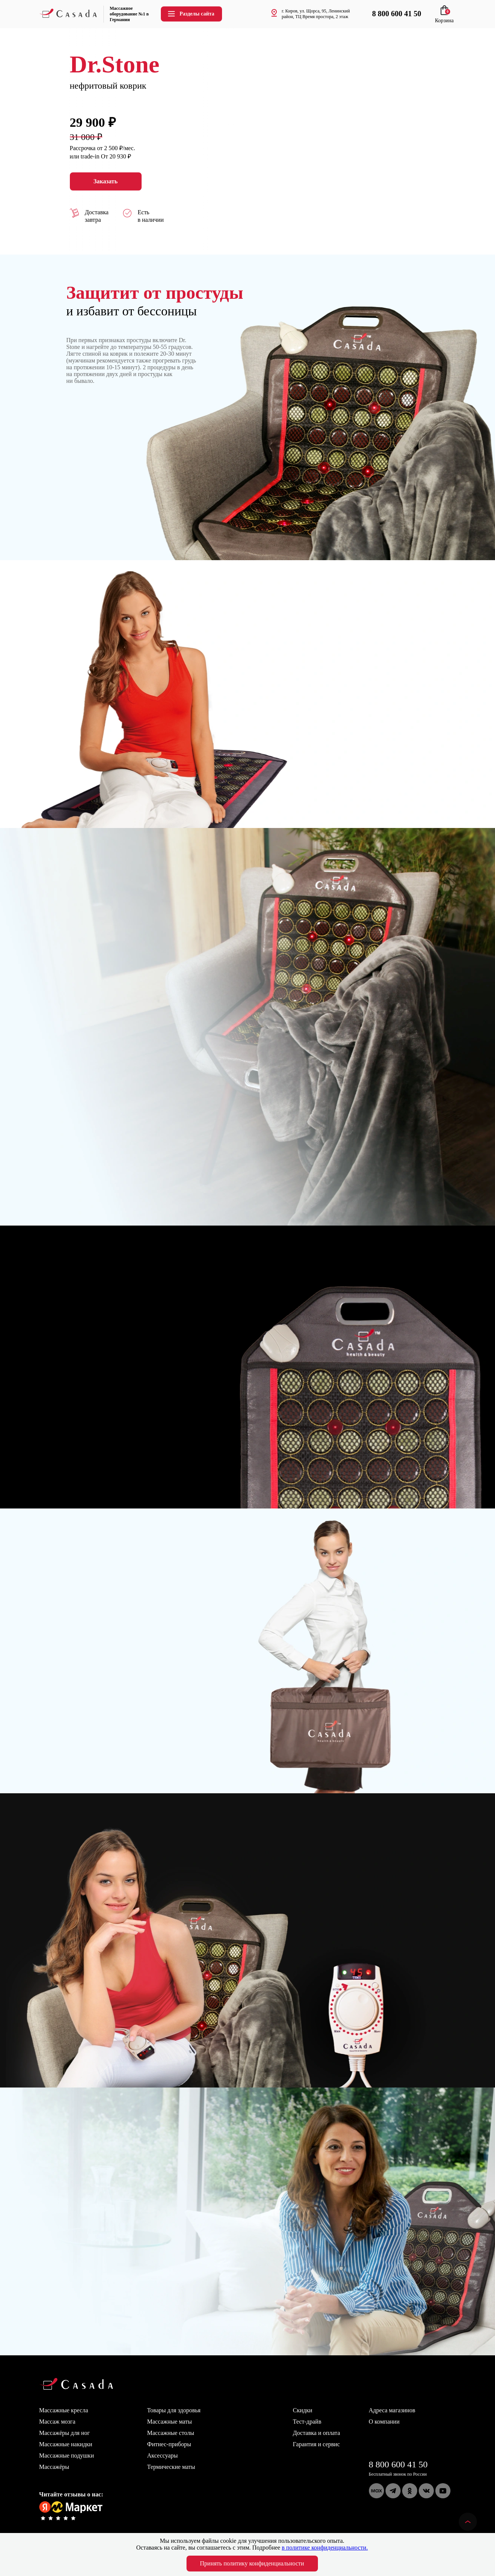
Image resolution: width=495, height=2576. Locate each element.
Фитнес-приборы (169, 2444)
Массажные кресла (63, 2410)
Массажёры (54, 2467)
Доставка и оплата (316, 2433)
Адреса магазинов (392, 2410)
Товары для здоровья (174, 2410)
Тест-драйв (307, 2421)
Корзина (444, 17)
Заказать (106, 181)
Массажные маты (169, 2421)
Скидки (302, 2410)
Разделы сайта (190, 13)
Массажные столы (170, 2433)
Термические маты (171, 2467)
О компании (384, 2421)
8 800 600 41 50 (398, 2464)
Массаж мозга (57, 2421)
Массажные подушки (66, 2455)
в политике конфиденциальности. (325, 2547)
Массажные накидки (66, 2444)
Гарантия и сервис (316, 2444)
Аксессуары (162, 2455)
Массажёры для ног (64, 2433)
